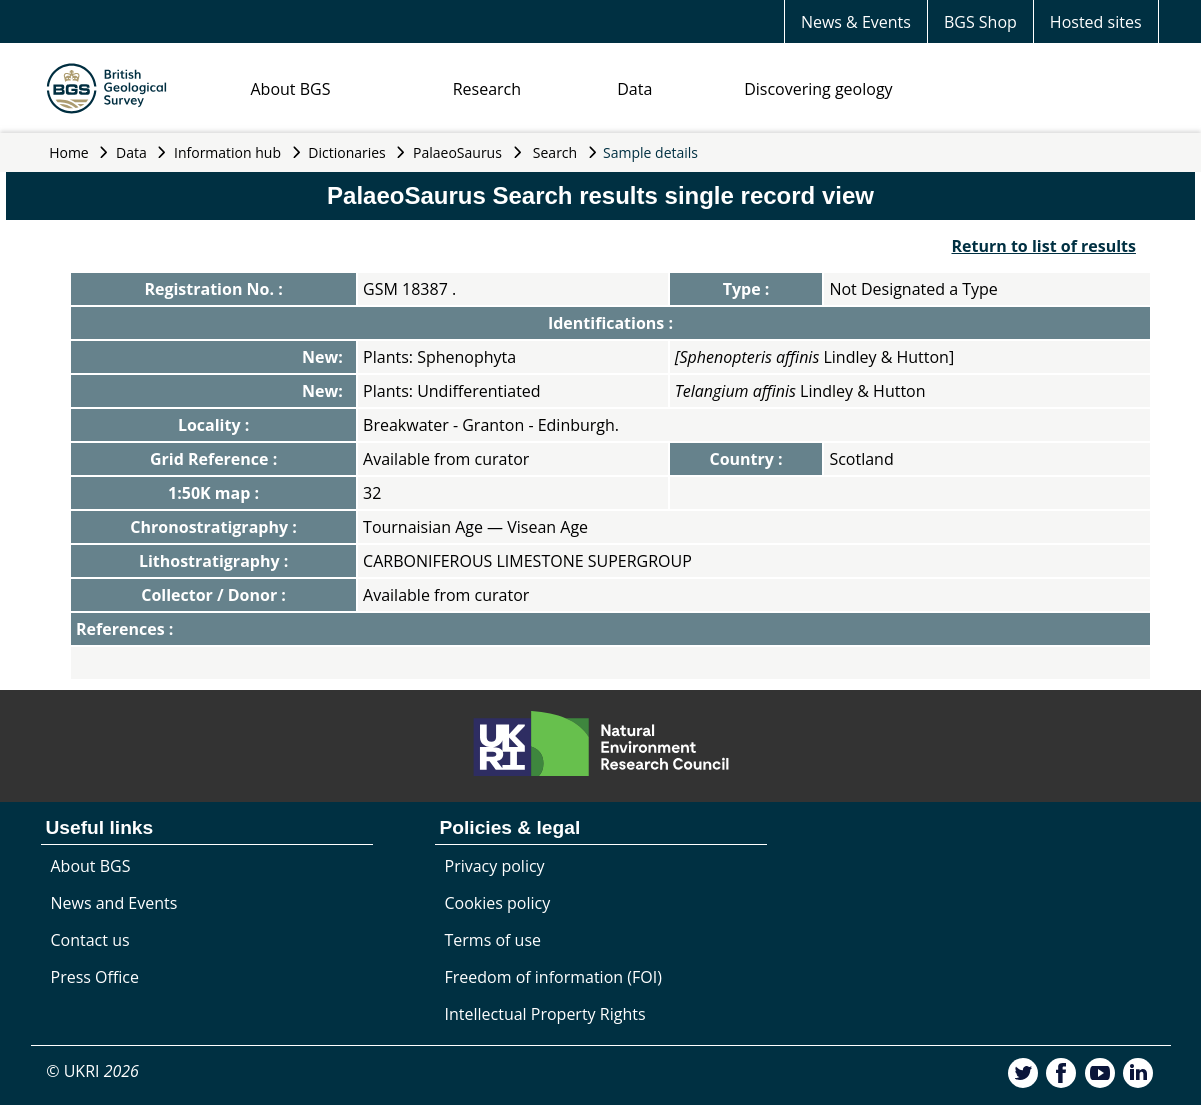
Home (69, 152)
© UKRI (92, 1071)
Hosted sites (1096, 22)
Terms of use (493, 940)
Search (555, 152)
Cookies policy (498, 903)
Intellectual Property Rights (545, 1014)
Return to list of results (1043, 246)
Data (634, 89)
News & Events (856, 22)
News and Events (114, 903)
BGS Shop (980, 22)
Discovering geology (818, 89)
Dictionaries (347, 152)
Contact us (90, 940)
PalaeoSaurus (457, 152)
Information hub (227, 152)
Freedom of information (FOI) (553, 977)
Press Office (95, 977)
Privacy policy (495, 866)
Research (487, 89)
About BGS (291, 89)
